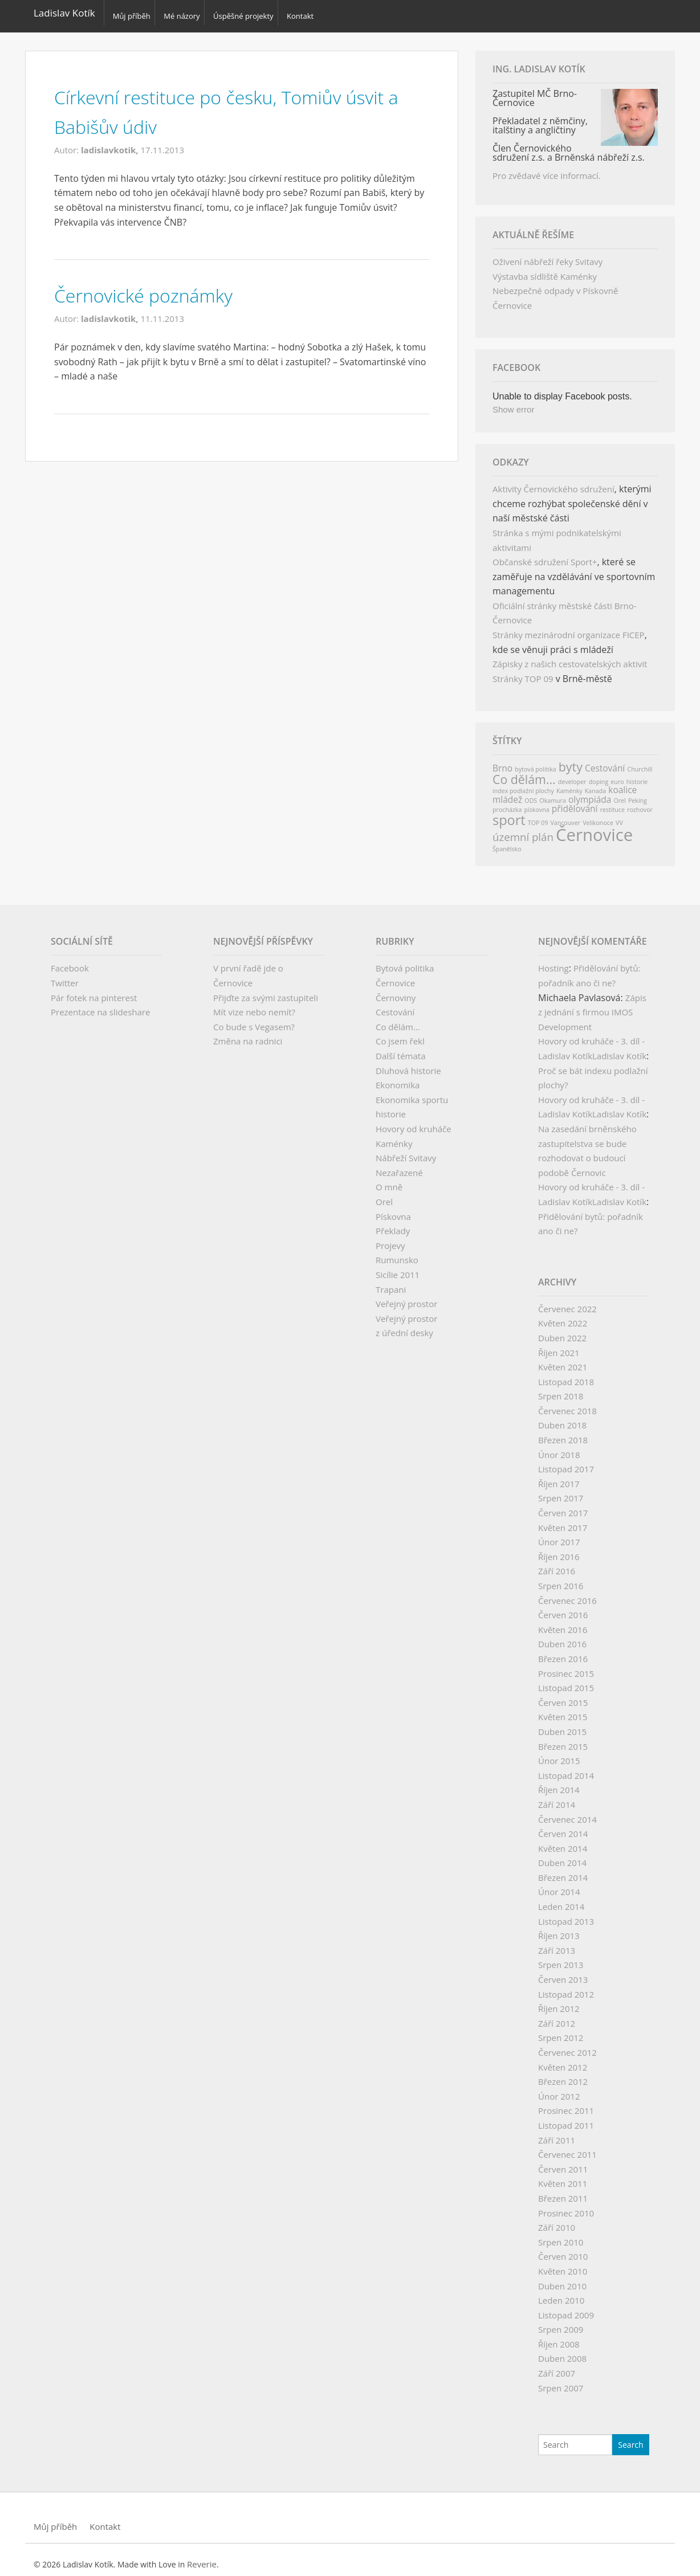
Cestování (395, 1005)
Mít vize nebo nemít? (254, 1005)
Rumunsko (397, 1253)
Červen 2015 (563, 1695)
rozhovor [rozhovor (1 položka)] (640, 803)
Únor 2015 (559, 1753)
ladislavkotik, (111, 143)
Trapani (391, 1282)
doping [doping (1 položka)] (598, 775)
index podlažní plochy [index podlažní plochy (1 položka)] (523, 784)
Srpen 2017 (560, 1491)
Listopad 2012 (566, 1987)
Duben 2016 (562, 1637)
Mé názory (186, 12)
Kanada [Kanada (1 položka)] (595, 784)
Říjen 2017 (559, 1477)
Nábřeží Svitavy (406, 1151)
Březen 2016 (563, 1652)
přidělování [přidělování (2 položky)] (575, 801)
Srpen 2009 (560, 2322)
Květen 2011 (562, 2176)
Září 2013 (556, 1943)
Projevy (390, 1238)
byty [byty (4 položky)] (571, 760)
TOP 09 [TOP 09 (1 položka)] (538, 816)
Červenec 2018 (567, 1404)
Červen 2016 (563, 1608)
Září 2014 (556, 1797)
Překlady (393, 1224)
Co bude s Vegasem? (254, 1020)
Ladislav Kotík (64, 12)
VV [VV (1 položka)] (619, 816)
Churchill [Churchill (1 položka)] (639, 762)
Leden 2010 (561, 2293)
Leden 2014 (561, 1899)
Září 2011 (556, 2133)
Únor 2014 (559, 1885)
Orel (384, 1195)
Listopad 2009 (566, 2308)
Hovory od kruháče (413, 1122)
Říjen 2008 (559, 2337)
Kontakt (313, 12)
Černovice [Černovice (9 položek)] (594, 828)
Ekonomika (398, 1078)
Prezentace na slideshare (100, 1005)
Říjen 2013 (559, 1928)
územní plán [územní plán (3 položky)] (523, 830)
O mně (389, 1180)
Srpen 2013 (560, 1957)
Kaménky (394, 1136)
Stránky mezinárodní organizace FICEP (569, 628)
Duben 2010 (562, 2279)
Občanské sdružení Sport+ (545, 555)
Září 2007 (556, 2366)
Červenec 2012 (567, 2045)
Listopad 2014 (566, 1768)
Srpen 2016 (560, 1579)
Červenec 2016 (567, 1593)
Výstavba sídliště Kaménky (545, 269)
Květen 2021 (562, 1360)
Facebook (70, 961)
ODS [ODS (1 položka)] (530, 794)
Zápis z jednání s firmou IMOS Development (592, 1005)
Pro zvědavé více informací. (546, 168)
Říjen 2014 (559, 1783)
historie (391, 1107)
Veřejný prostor (406, 1297)
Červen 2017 (563, 1506)
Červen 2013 (563, 1972)
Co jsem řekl (400, 1034)
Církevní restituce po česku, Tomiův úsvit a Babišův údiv (220, 104)
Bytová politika (405, 961)
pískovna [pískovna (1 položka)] (537, 803)
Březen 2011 (563, 2191)
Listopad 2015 (566, 1681)
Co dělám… (398, 1020)
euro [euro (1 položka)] (617, 775)
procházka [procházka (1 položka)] (507, 803)
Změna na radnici (247, 1034)
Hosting (553, 961)
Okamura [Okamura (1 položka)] (552, 794)
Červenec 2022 (567, 1302)
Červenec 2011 (567, 2147)
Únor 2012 (559, 2089)
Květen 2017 (562, 1520)
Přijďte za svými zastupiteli (265, 991)
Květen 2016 (562, 1622)
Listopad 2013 (566, 1914)
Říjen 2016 (559, 1550)
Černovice (395, 976)
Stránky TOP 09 (523, 671)
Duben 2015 (562, 1724)
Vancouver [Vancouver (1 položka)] (565, 816)
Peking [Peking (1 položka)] (637, 794)
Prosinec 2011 (566, 2103)
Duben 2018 (562, 1418)
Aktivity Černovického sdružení (553, 482)
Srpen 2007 (560, 2381)
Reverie (202, 2557)
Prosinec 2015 (566, 1666)
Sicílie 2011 (398, 1267)
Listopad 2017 (566, 1462)
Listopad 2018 (566, 1375)
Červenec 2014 (567, 1812)
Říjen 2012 (559, 2001)
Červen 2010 (563, 2249)
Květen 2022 (562, 1316)
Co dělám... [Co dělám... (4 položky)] (524, 772)
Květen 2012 (562, 2060)
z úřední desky (404, 1326)
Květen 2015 (562, 1710)
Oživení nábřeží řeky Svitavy (548, 254)
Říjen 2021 (559, 1346)
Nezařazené (399, 1165)
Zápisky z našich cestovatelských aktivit (570, 657)
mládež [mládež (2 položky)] (507, 792)
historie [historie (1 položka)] (637, 775)
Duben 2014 (562, 1855)
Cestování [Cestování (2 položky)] (605, 761)
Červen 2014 (563, 1826)
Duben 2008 (562, 2352)
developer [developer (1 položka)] (572, 775)
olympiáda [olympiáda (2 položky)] (589, 792)
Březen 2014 (563, 1870)
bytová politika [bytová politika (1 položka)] (535, 762)
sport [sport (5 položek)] (509, 813)
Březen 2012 (563, 2074)
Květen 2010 (562, 2264)
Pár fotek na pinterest (94, 991)
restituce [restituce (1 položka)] (612, 803)
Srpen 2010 (560, 2235)
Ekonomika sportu (412, 1093)
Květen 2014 (562, 1841)
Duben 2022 (562, 1331)
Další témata (401, 1049)
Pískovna (393, 1209)
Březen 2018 (563, 1433)
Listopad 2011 (566, 2118)
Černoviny (396, 991)
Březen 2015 (563, 1739)
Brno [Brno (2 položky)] (502, 761)
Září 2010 (556, 2220)
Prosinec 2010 (566, 2206)
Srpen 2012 (560, 2030)
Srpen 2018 (560, 1389)
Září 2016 (556, 1564)
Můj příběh (131, 12)
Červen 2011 (563, 2162)
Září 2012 (556, 2016)
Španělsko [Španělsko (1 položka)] (507, 842)
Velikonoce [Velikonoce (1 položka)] (598, 816)
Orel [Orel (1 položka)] (619, 794)
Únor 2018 (559, 1448)
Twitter (65, 976)
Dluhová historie (408, 1063)
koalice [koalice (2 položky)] (622, 783)
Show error (513, 402)
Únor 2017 (559, 1535)
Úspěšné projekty (252, 12)
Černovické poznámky (157, 287)
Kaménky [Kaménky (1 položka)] (569, 784)
